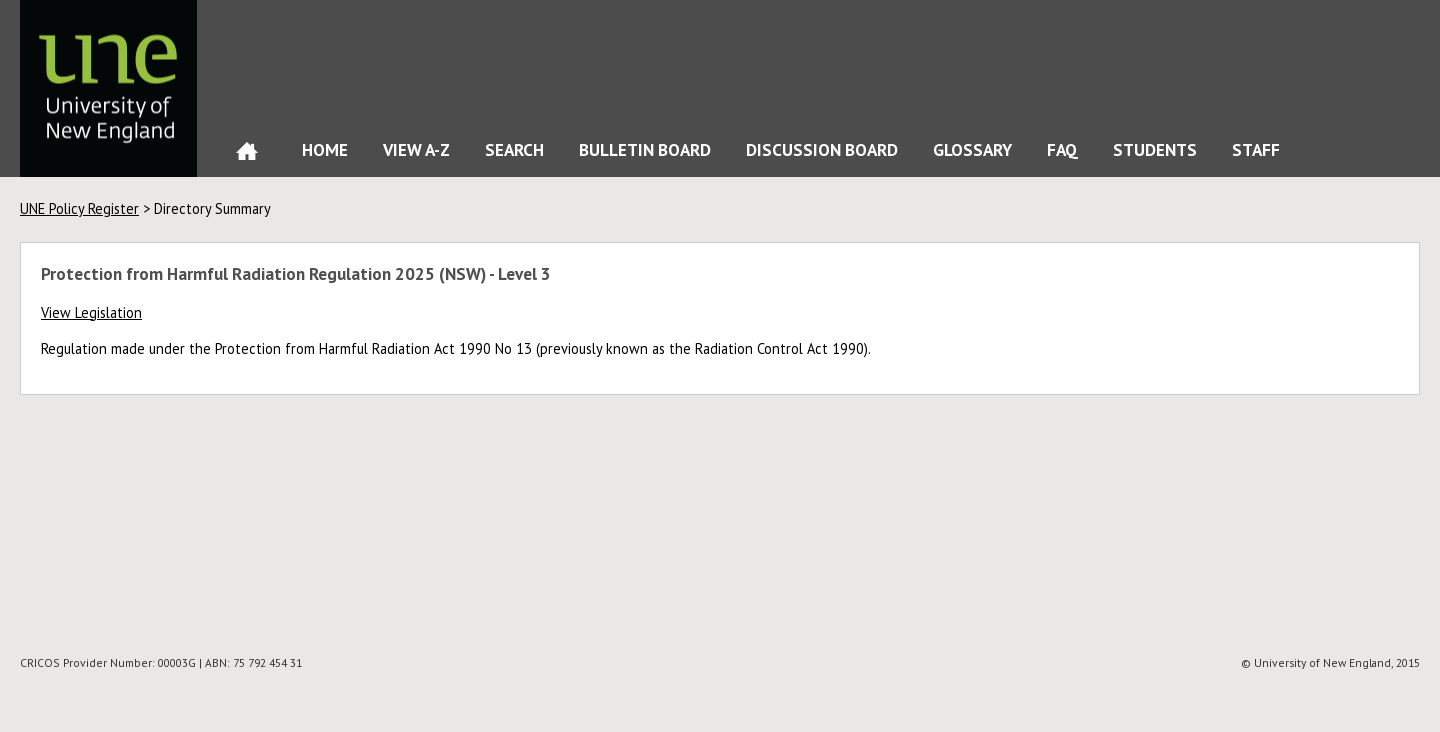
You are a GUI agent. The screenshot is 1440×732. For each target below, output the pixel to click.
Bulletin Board (645, 149)
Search (514, 149)
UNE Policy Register (79, 208)
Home (247, 155)
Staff (1256, 149)
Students (1155, 149)
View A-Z (416, 149)
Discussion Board (822, 149)
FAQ (1062, 149)
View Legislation (91, 312)
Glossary (972, 149)
